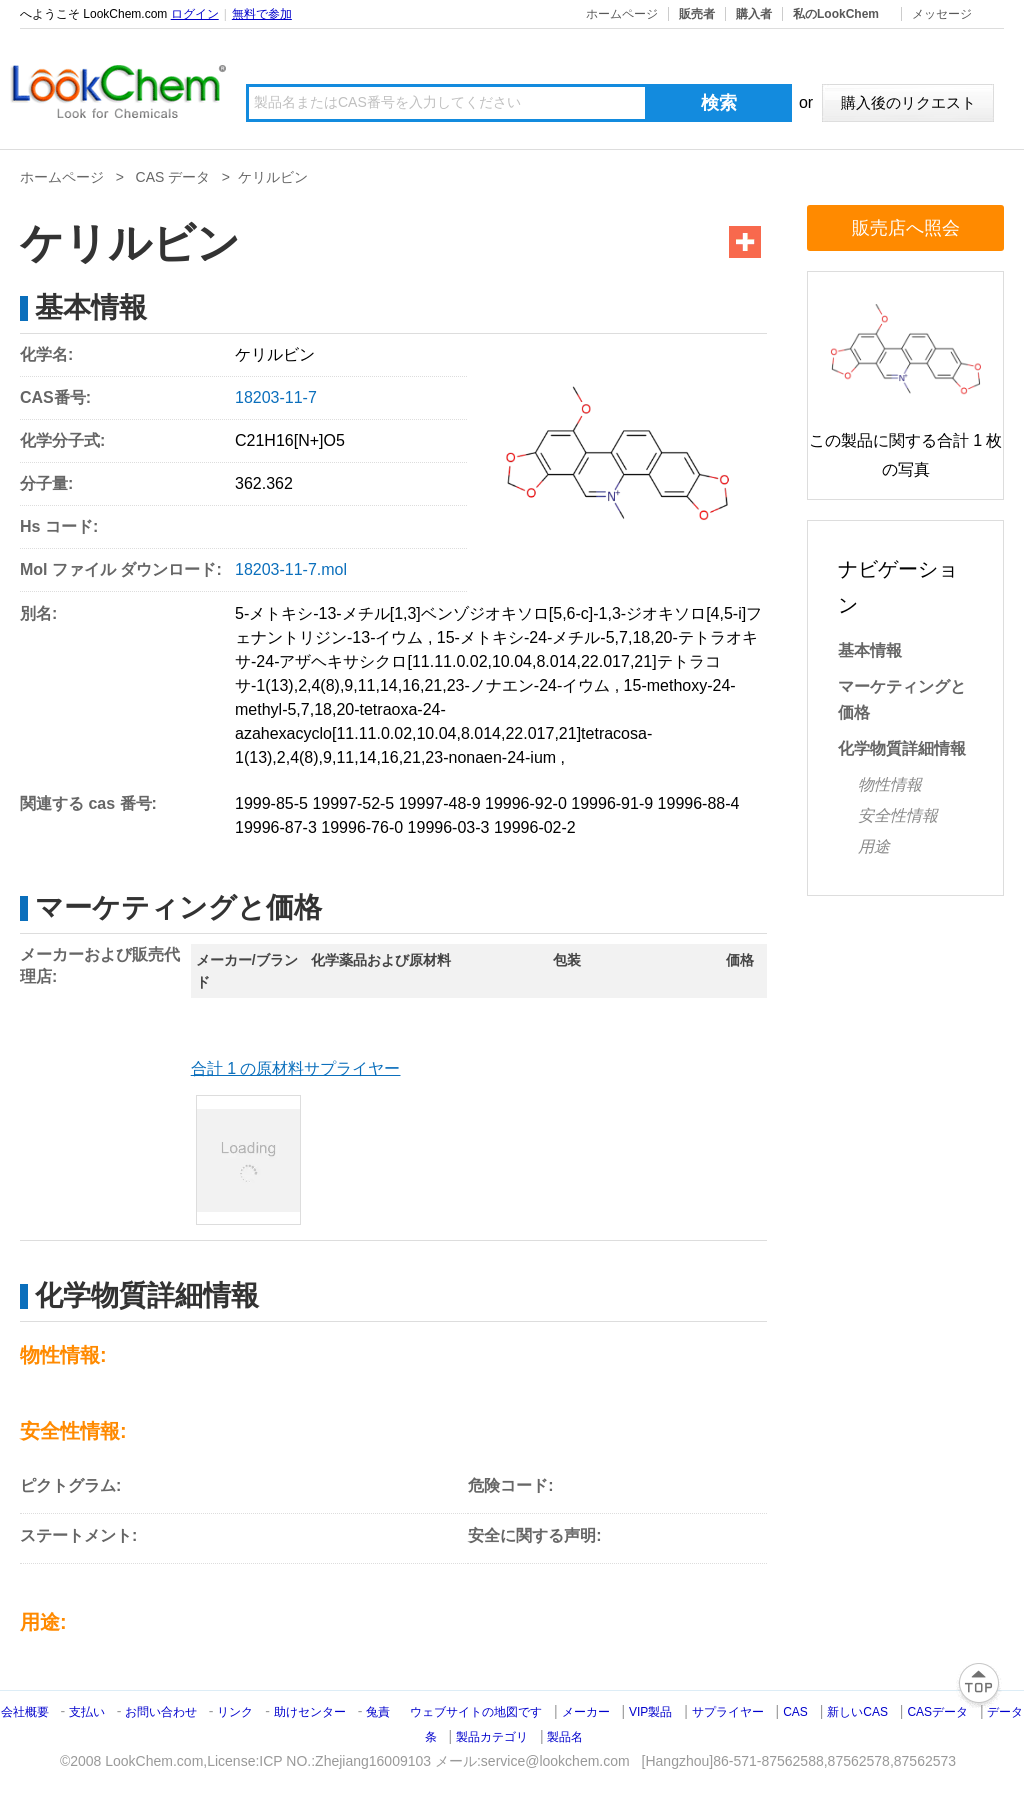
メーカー (586, 1712)
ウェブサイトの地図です (476, 1712)
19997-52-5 (353, 803)
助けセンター (310, 1712)
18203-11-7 (276, 397)
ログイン (195, 14)
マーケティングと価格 (902, 699)
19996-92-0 (526, 803)
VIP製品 (650, 1712)
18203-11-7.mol (291, 569)
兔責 (378, 1712)
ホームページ (622, 14)
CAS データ (173, 177)
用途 (874, 846)
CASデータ (937, 1712)
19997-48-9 (440, 803)
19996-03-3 (449, 827)
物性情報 (890, 784)
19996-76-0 (362, 827)
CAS (795, 1712)
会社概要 (25, 1712)
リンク (235, 1712)
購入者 (754, 14)
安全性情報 (898, 815)
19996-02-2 (535, 827)
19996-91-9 (612, 803)
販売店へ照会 (906, 228)
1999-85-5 (271, 803)
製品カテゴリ (492, 1737)
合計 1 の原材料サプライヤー (296, 1068)
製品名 (565, 1737)
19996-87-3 (276, 827)
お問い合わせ (162, 1712)
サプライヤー (728, 1712)
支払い (87, 1712)
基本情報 (870, 650)
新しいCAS (857, 1712)
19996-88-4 (699, 803)
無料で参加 (262, 14)
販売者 (697, 14)
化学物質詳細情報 (902, 748)
